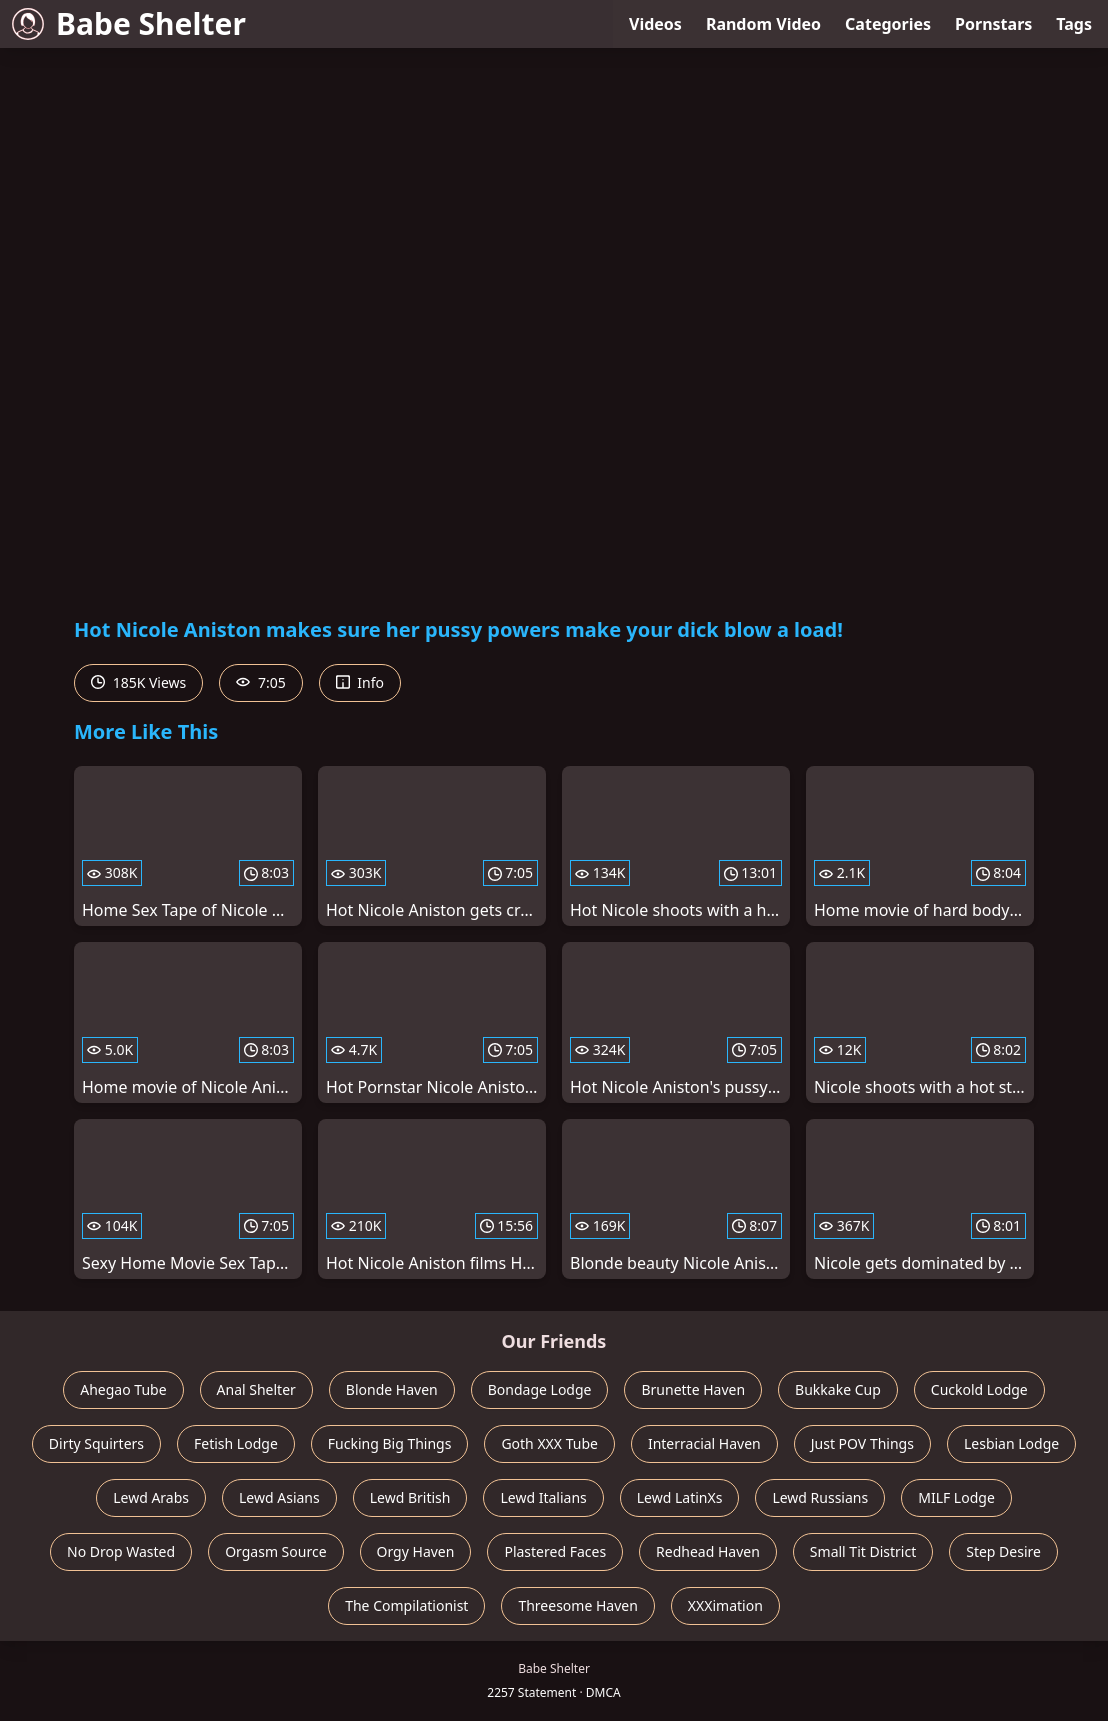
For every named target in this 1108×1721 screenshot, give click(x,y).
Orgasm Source (275, 1551)
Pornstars (993, 24)
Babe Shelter (129, 23)
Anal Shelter (256, 1389)
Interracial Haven (704, 1443)
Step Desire (1003, 1551)
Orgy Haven (416, 1551)
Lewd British (410, 1497)
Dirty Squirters (96, 1443)
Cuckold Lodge (979, 1389)
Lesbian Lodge (1011, 1443)
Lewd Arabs (151, 1497)
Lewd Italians (543, 1497)
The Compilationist (406, 1605)
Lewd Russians (820, 1497)
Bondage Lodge (540, 1389)
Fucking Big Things (390, 1443)
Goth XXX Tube (549, 1443)
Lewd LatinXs (680, 1497)
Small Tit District (863, 1551)
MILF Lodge (956, 1497)
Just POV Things (862, 1443)
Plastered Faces (555, 1551)
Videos (655, 24)
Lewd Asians (279, 1497)
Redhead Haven (708, 1551)
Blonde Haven (392, 1389)
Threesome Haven (577, 1605)
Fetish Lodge (236, 1443)
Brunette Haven (693, 1389)
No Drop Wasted (121, 1551)
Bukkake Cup (838, 1389)
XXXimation (725, 1605)
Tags (1074, 24)
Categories (888, 24)
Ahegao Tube (123, 1389)
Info (360, 682)
